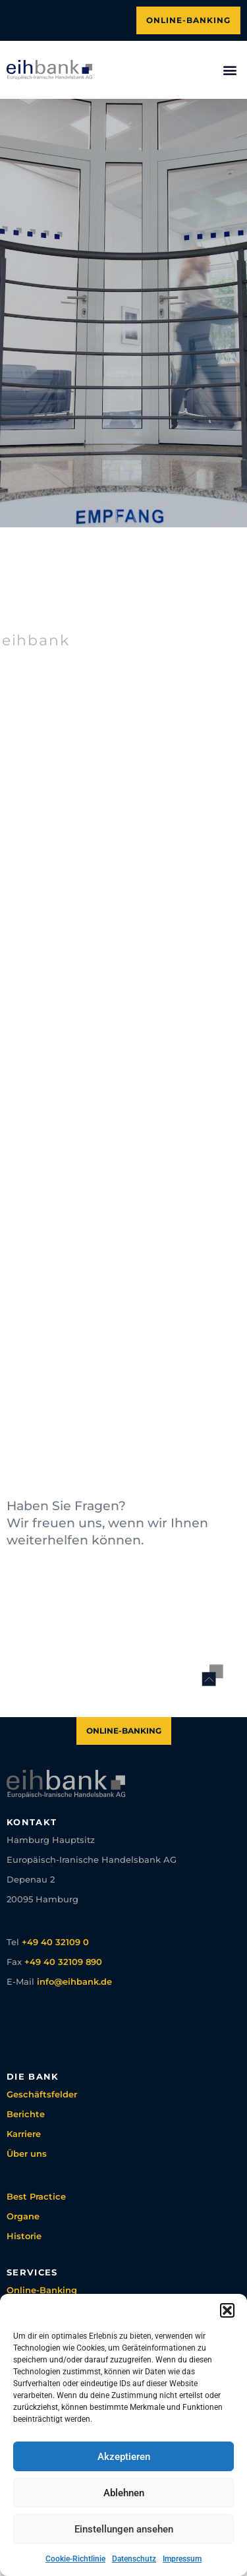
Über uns (27, 2153)
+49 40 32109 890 (63, 1961)
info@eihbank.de (74, 1981)
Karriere (24, 2133)
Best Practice (36, 2196)
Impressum (182, 2558)
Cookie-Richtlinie (75, 2558)
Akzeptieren (123, 2457)
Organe (23, 2216)
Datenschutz (134, 2558)
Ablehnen (123, 2493)
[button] (227, 2310)
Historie (24, 2236)
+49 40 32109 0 (55, 1942)
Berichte (26, 2114)
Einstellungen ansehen (123, 2529)
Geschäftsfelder (42, 2094)
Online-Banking (42, 2290)
